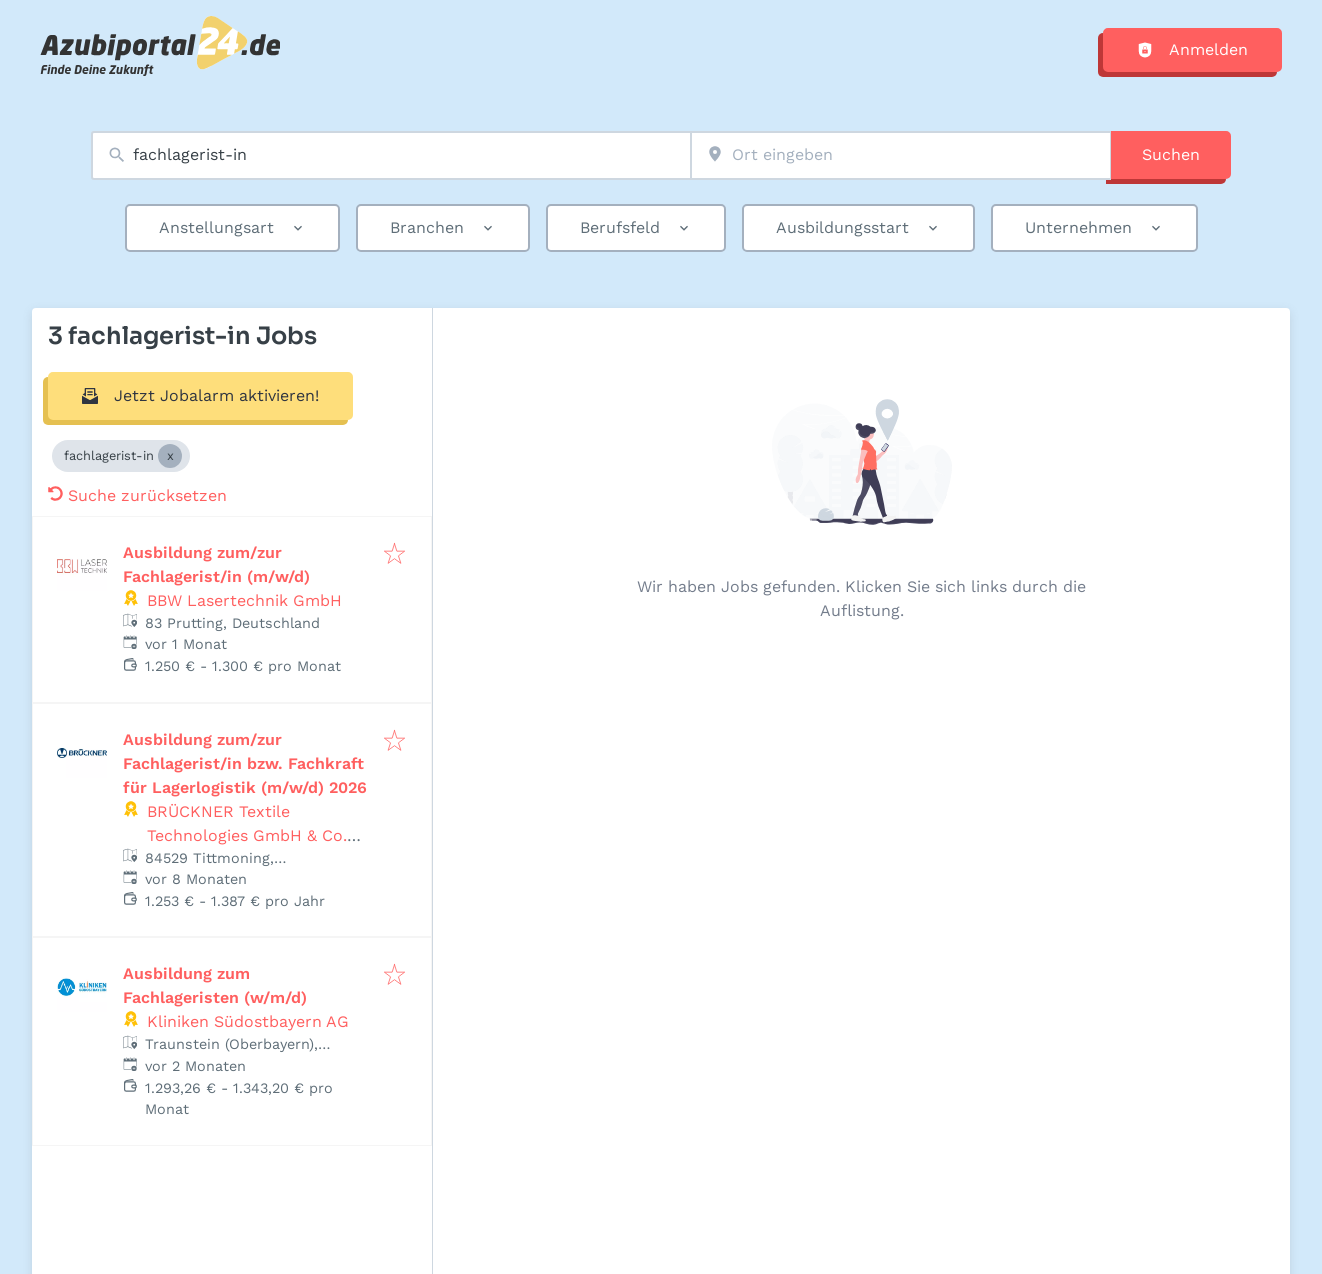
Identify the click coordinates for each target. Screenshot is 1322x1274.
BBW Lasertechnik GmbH (244, 600)
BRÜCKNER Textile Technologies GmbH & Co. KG (247, 835)
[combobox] (391, 155)
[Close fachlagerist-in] (170, 456)
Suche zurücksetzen (137, 495)
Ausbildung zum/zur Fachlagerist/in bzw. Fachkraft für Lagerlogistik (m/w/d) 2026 (245, 763)
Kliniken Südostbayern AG (248, 1021)
